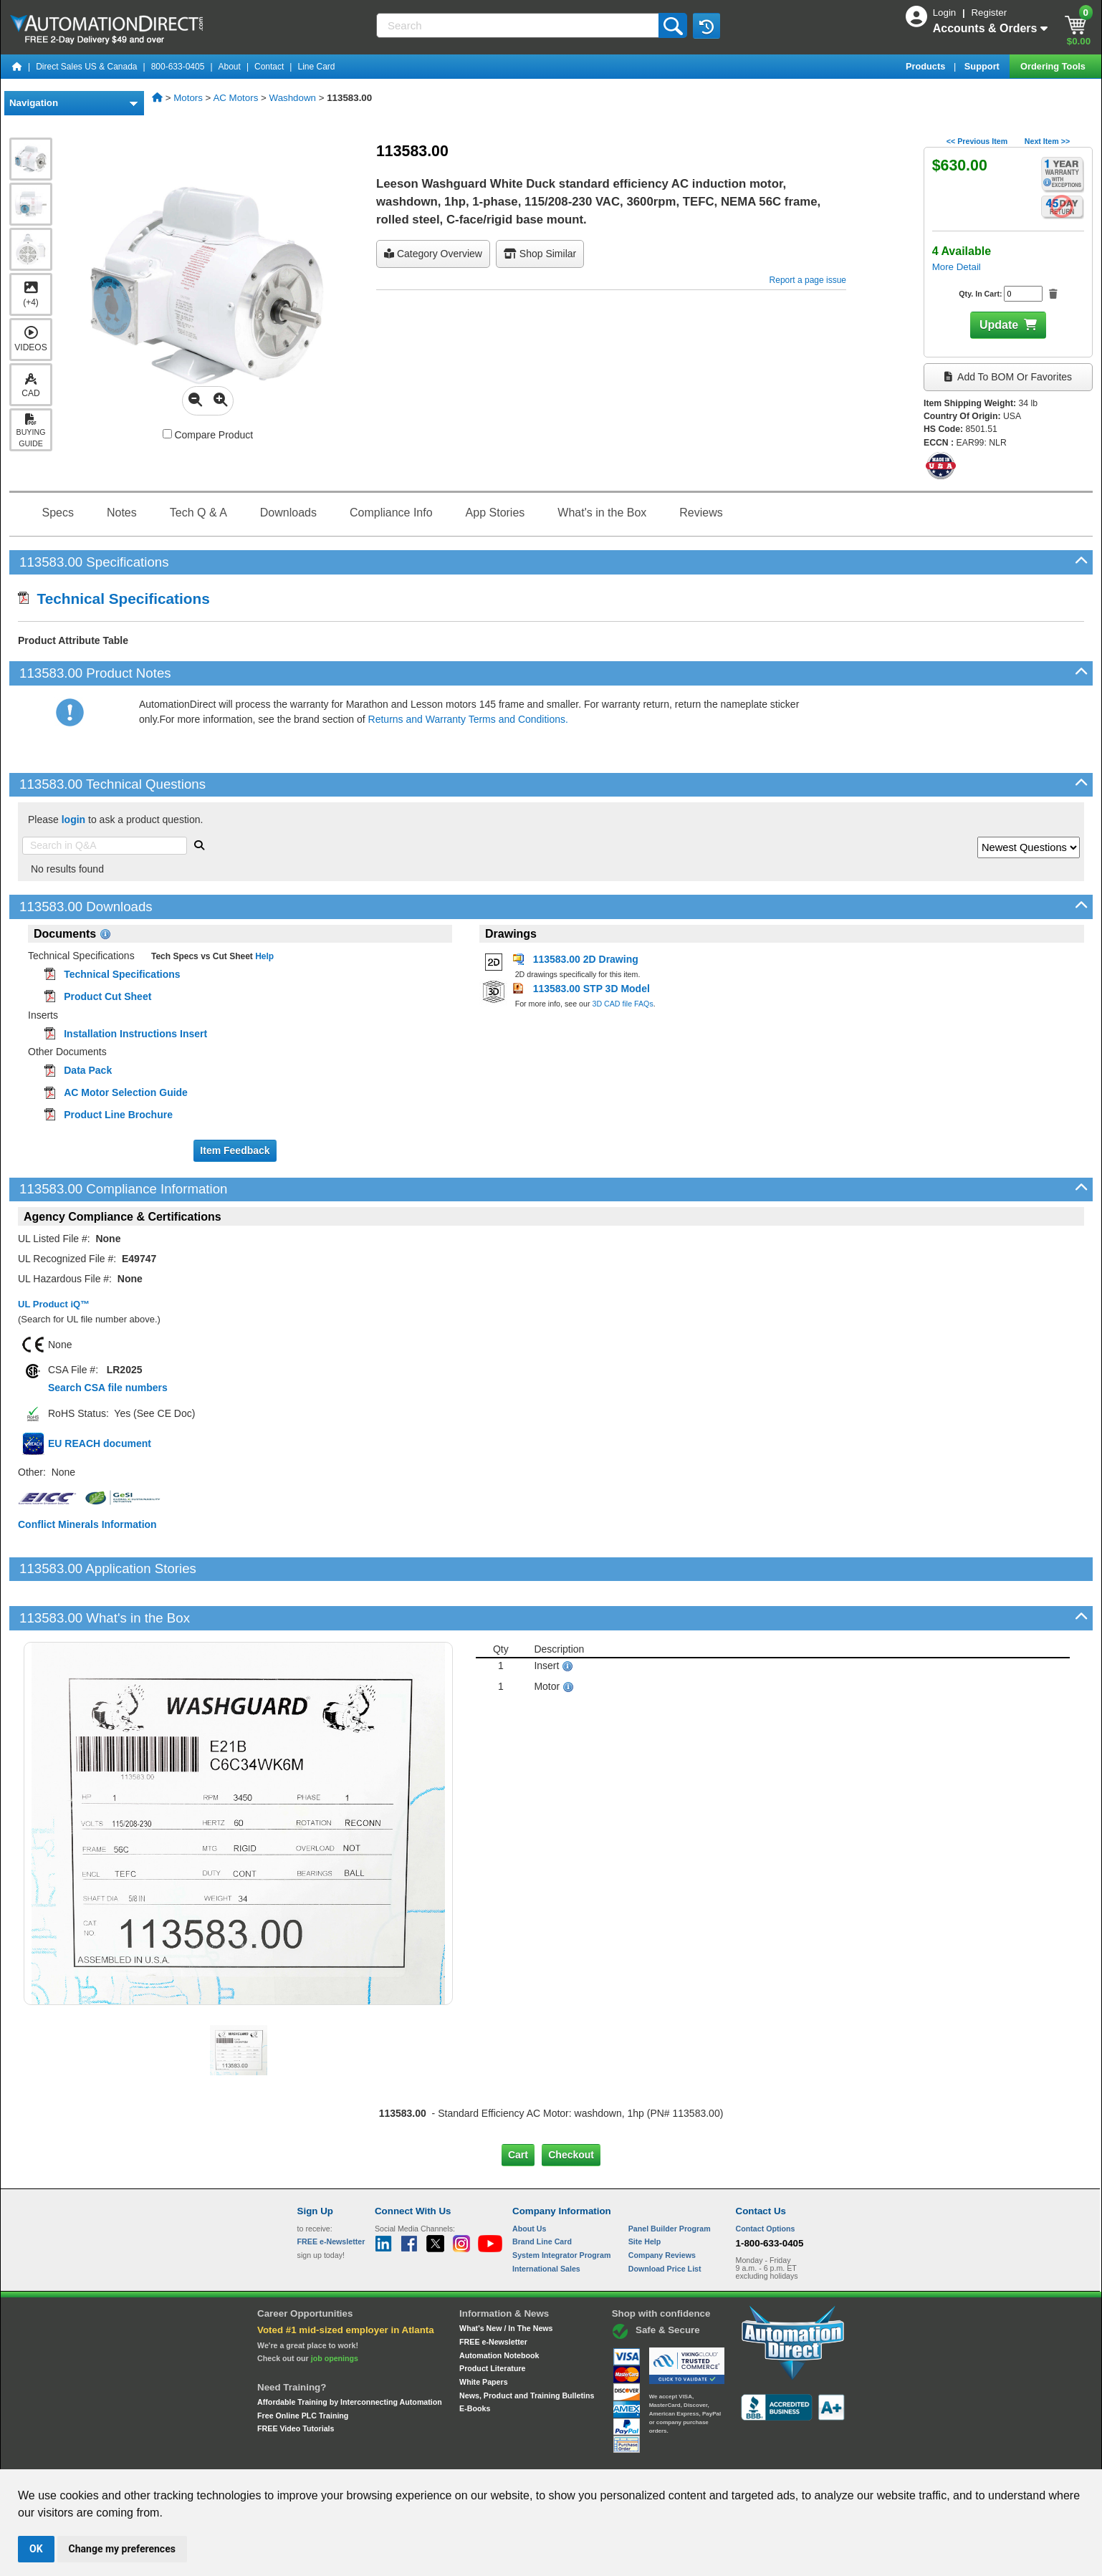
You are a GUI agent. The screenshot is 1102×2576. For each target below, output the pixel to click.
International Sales (546, 2219)
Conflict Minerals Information (87, 1524)
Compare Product (208, 435)
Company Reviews (662, 2206)
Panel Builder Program (669, 2179)
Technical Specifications (114, 598)
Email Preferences (541, 2456)
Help (263, 956)
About (230, 67)
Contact (269, 67)
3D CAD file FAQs (622, 1003)
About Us (529, 2179)
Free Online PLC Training (302, 2366)
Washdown (292, 97)
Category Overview (433, 253)
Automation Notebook (499, 2306)
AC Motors (235, 97)
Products (927, 66)
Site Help (644, 2192)
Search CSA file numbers (108, 1387)
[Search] (518, 25)
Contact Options (765, 2179)
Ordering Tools (1054, 66)
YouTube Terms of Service (736, 2456)
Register (989, 12)
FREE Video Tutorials (295, 2379)
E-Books (474, 2359)
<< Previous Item (977, 141)
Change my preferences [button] (122, 2549)
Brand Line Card (542, 2192)
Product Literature (492, 2319)
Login (946, 12)
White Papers (483, 2333)
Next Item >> (1047, 141)
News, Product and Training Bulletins (526, 2346)
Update (998, 325)
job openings (334, 2309)
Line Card (316, 67)
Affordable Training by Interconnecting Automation (349, 2353)
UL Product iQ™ (54, 1304)
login (73, 819)
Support (983, 66)
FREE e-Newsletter (493, 2293)
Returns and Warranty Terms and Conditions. (468, 719)
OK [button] (36, 2549)
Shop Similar (540, 253)
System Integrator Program (561, 2206)
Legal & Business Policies (632, 2456)
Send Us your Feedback (397, 2456)
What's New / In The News (505, 2279)
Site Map (328, 2456)
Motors (188, 97)
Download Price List (664, 2219)
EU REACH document (99, 1443)
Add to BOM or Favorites (1008, 377)
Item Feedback (234, 1150)
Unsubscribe (474, 2456)
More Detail (956, 266)
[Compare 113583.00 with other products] (167, 433)
